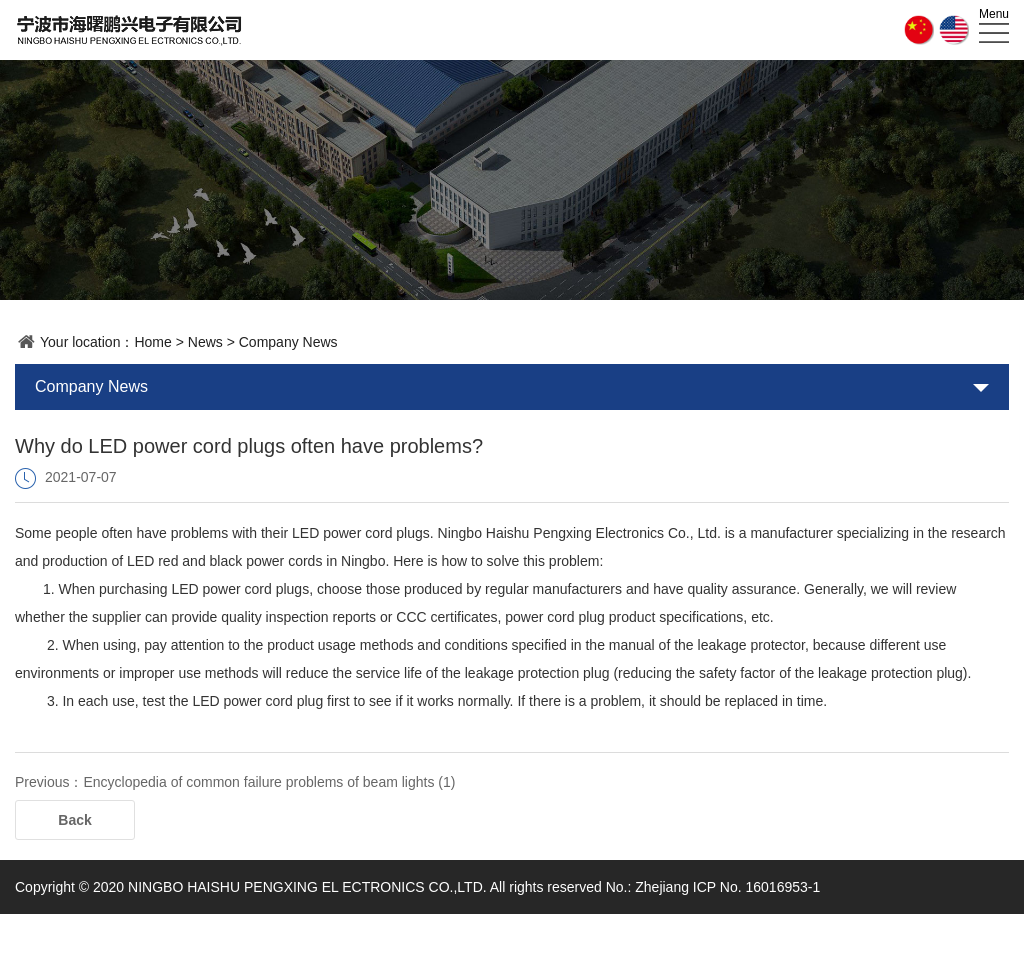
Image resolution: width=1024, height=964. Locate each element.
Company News (288, 342)
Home (152, 342)
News (205, 342)
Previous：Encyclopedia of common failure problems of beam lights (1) (235, 782)
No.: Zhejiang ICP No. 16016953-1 (713, 887)
